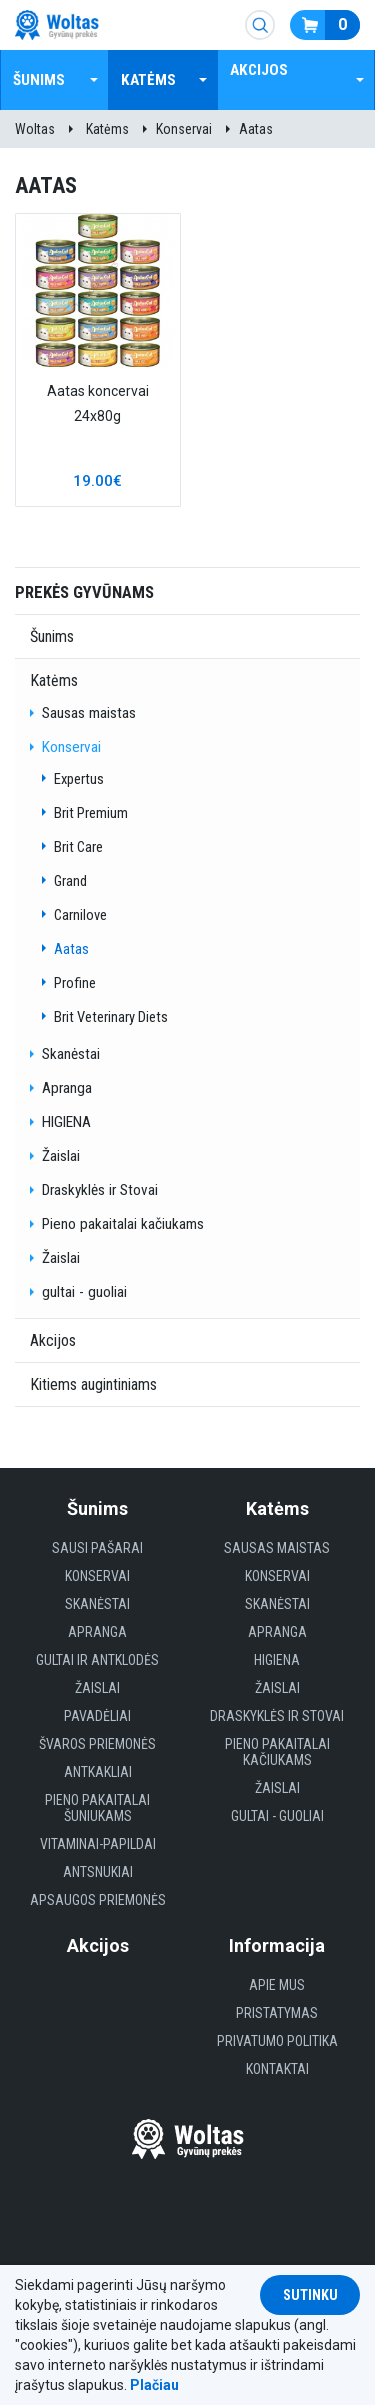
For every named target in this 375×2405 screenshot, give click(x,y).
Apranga (67, 1088)
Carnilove (80, 915)
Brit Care (78, 847)
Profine (75, 983)
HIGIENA (66, 1122)
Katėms (148, 80)
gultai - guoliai (84, 1292)
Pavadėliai (97, 1716)
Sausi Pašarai (97, 1548)
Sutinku (310, 2295)
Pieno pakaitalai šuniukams (97, 1808)
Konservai (184, 129)
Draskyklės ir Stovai (100, 1190)
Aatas (256, 129)
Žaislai (61, 1156)
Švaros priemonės (97, 1744)
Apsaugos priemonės (98, 1900)
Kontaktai (277, 2069)
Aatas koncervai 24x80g (98, 403)
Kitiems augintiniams (93, 1384)
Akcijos (259, 70)
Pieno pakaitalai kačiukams (123, 1224)
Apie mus (277, 1985)
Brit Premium (91, 813)
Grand (70, 881)
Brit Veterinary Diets (111, 1017)
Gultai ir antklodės (97, 1660)
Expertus (79, 779)
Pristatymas (277, 2013)
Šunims (39, 80)
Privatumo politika (277, 2041)
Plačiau (154, 2385)
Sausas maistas (89, 713)
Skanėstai (71, 1054)
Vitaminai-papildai (98, 1844)
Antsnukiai (98, 1872)
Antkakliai (98, 1772)
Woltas (35, 129)
